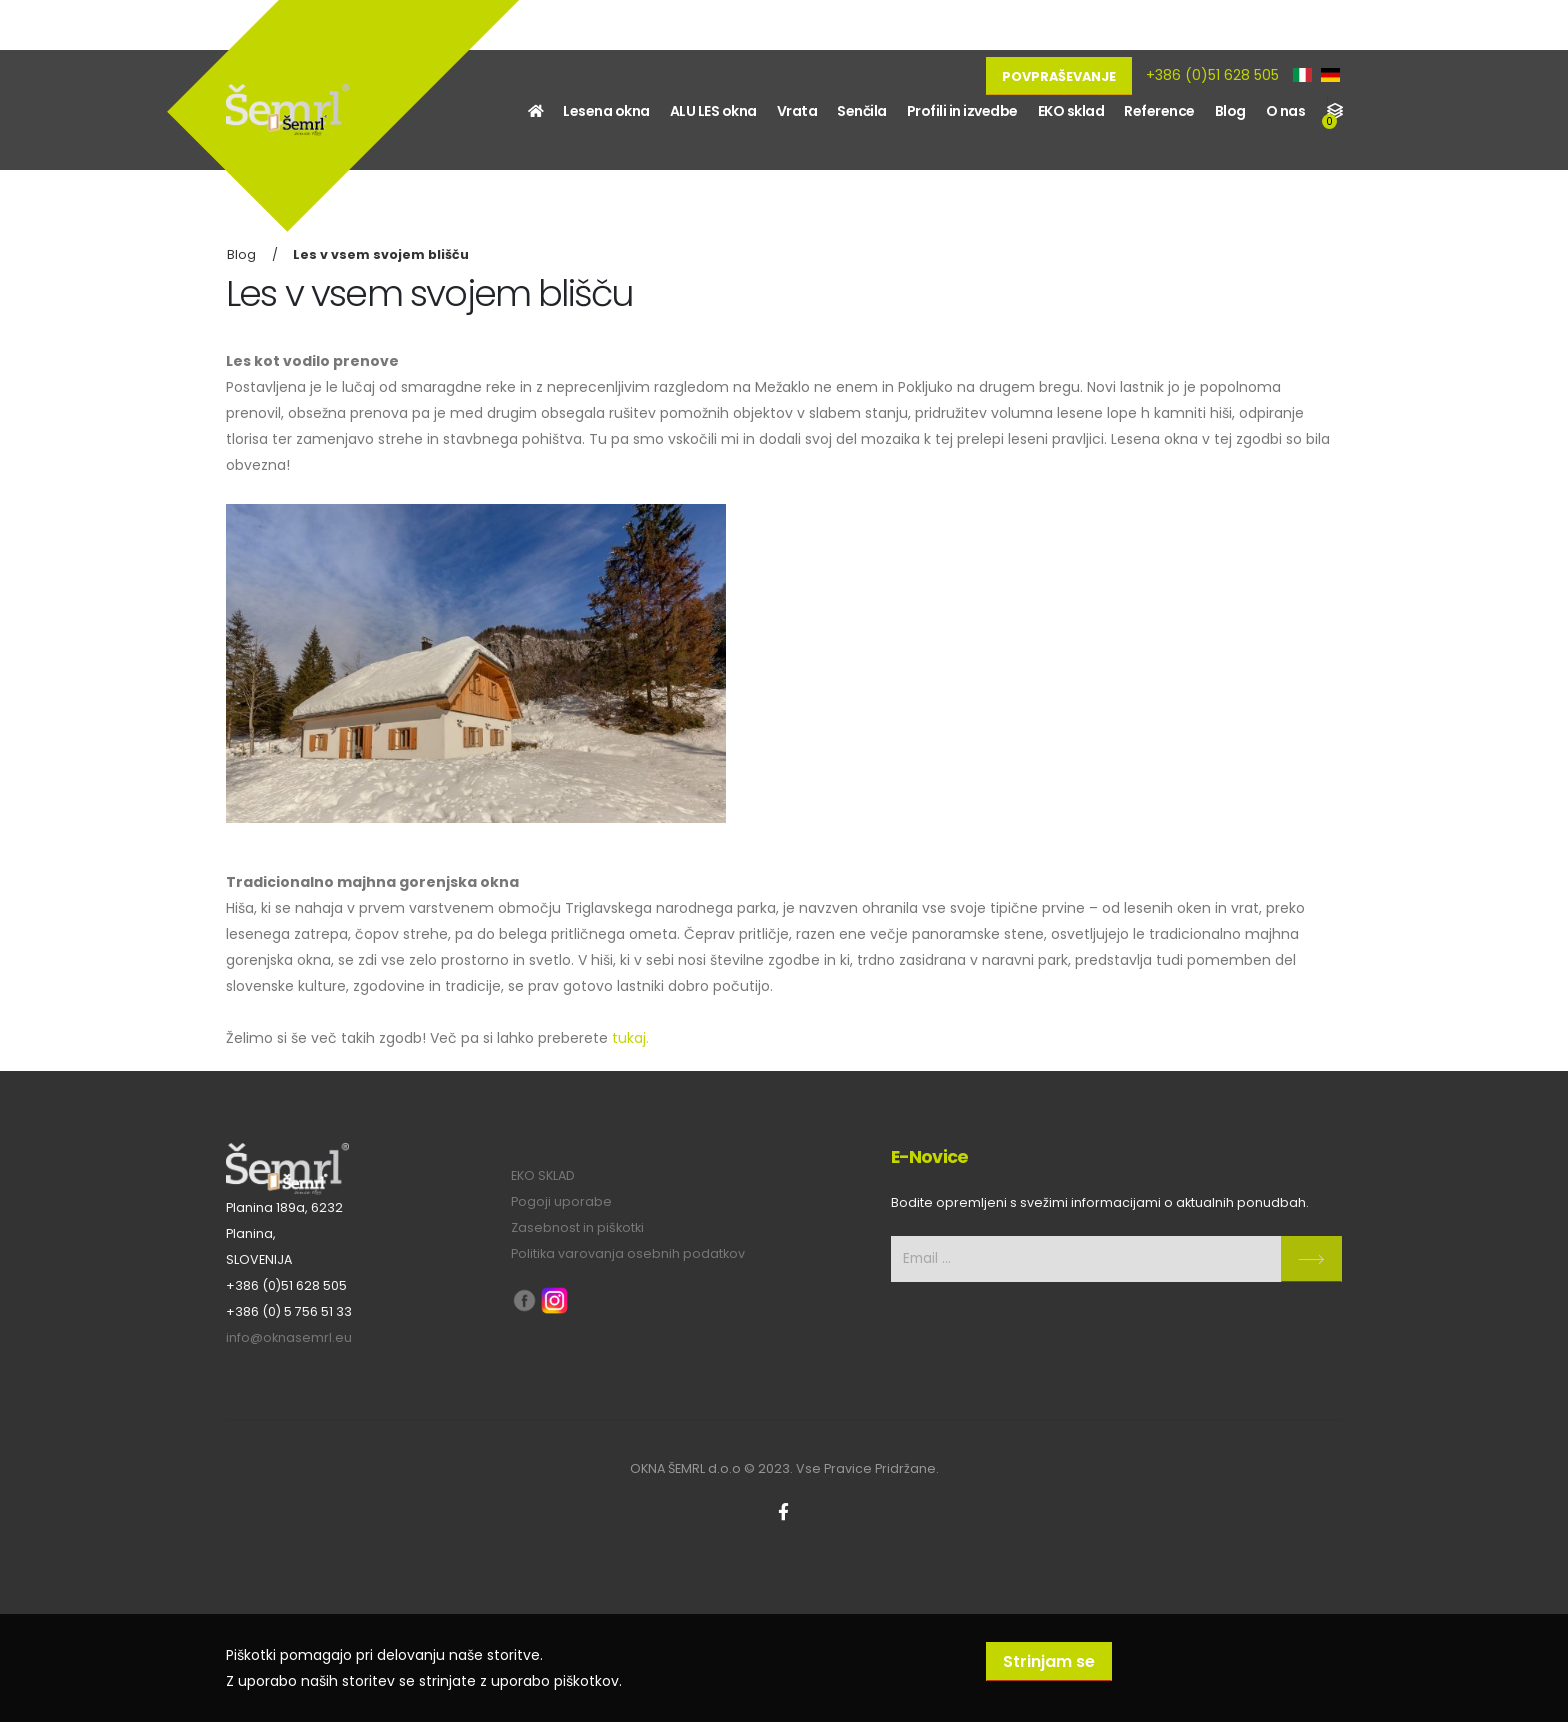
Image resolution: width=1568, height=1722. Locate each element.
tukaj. (630, 1038)
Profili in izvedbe (962, 111)
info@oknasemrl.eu (289, 1337)
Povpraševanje (1059, 76)
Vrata (797, 111)
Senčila (862, 111)
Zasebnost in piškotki (577, 1227)
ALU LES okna (713, 111)
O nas (1286, 111)
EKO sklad (1071, 111)
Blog (1230, 111)
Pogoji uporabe (561, 1201)
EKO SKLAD (543, 1175)
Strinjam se (1049, 1661)
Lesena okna (606, 111)
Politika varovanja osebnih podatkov (628, 1253)
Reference (1159, 111)
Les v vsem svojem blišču (381, 254)
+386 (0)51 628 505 (1212, 75)
